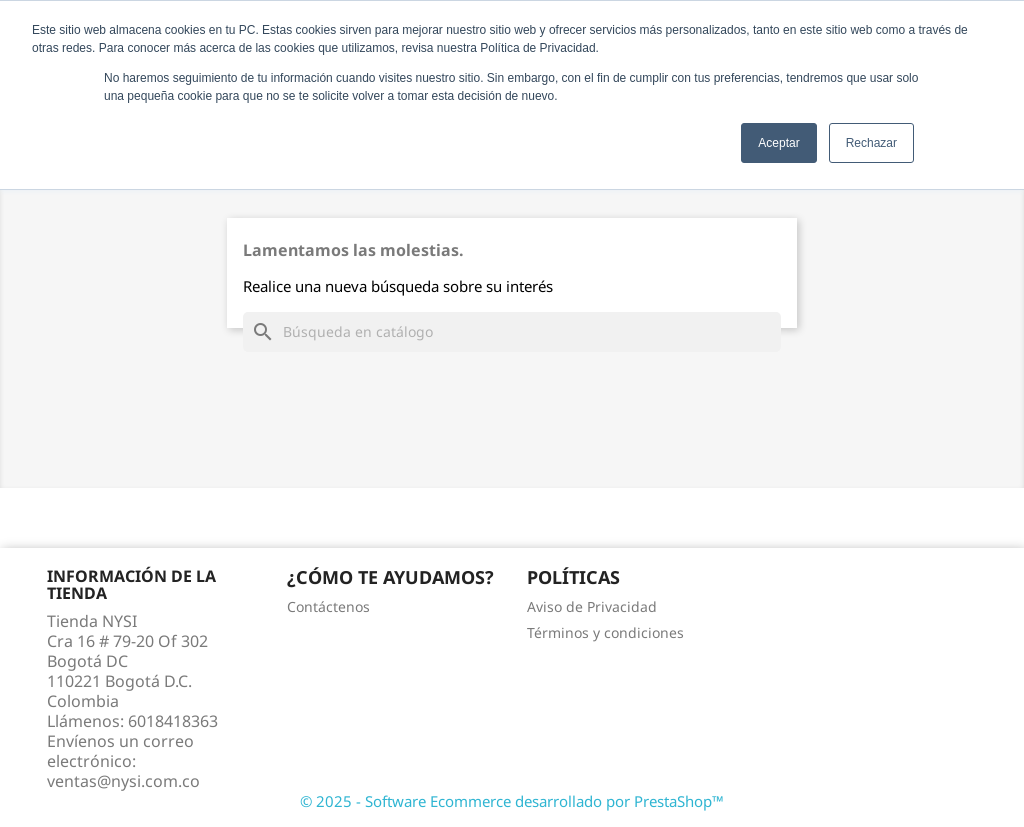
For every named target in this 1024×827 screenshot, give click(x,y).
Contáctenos (328, 606)
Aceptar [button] (778, 143)
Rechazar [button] (871, 143)
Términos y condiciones (605, 632)
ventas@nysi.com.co (123, 781)
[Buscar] (512, 332)
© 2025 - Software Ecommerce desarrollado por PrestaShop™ (512, 801)
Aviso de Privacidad (592, 606)
